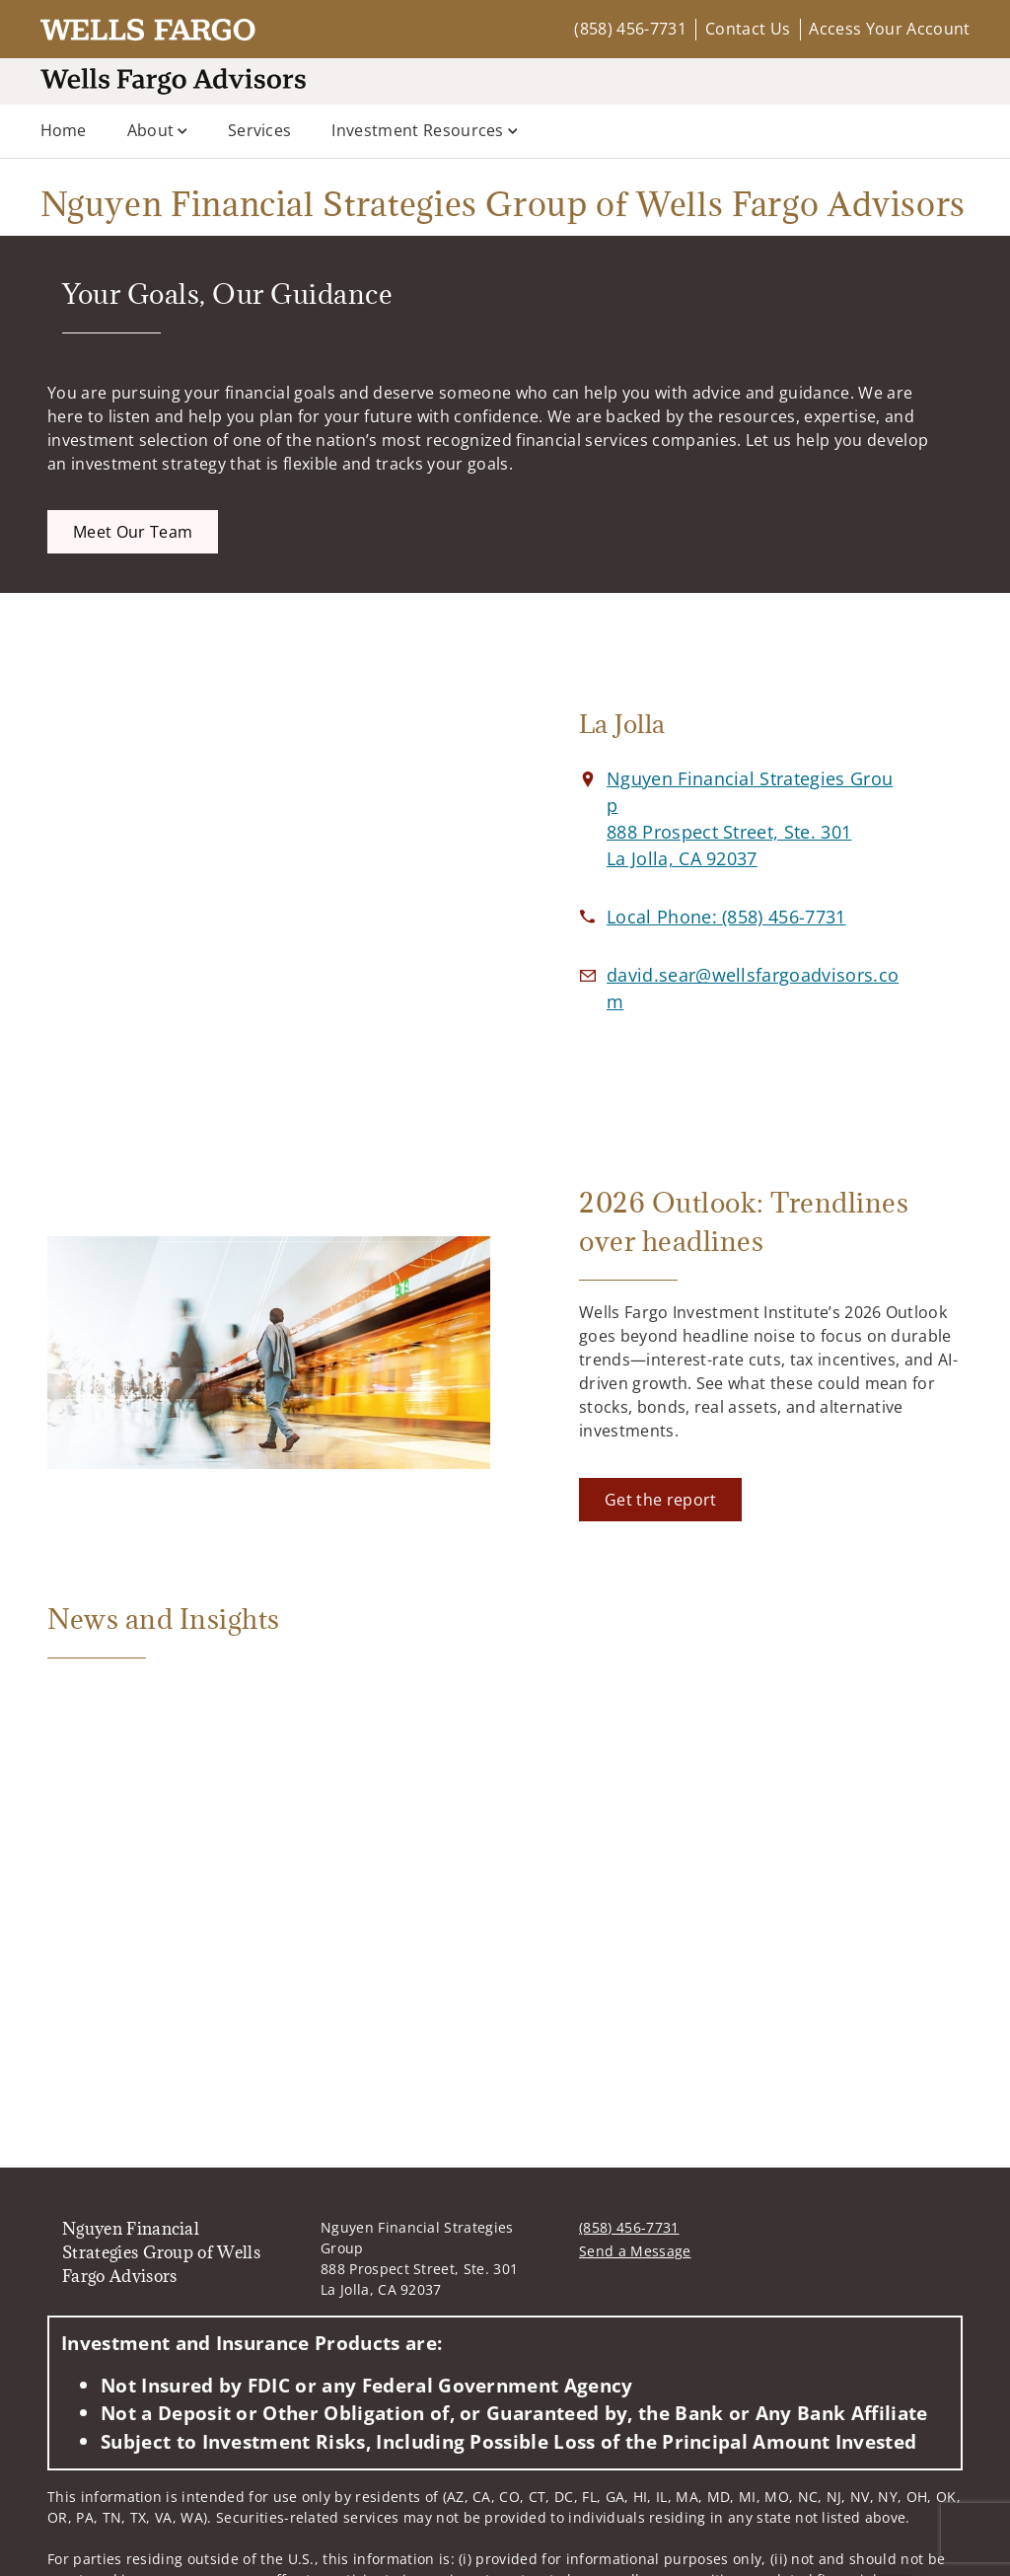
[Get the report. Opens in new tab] (660, 1499)
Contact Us (747, 28)
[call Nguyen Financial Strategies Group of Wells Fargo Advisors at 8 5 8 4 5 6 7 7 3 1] (726, 916)
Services (260, 130)
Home (63, 130)
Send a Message (634, 2251)
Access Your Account (889, 28)
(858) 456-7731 (629, 28)
